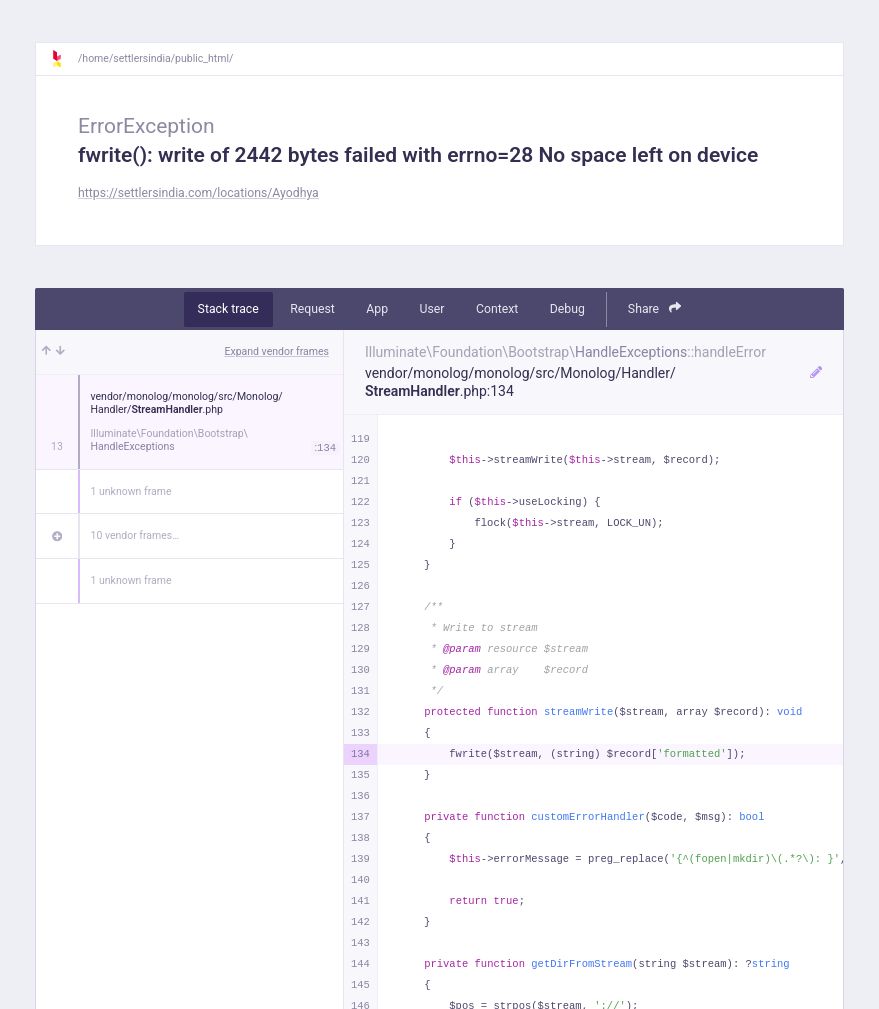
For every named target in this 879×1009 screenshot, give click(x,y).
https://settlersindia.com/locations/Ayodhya (198, 193)
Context (497, 309)
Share (655, 308)
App (377, 309)
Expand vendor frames (277, 351)
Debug (567, 309)
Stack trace (228, 309)
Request (312, 309)
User (432, 309)
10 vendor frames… (135, 535)
